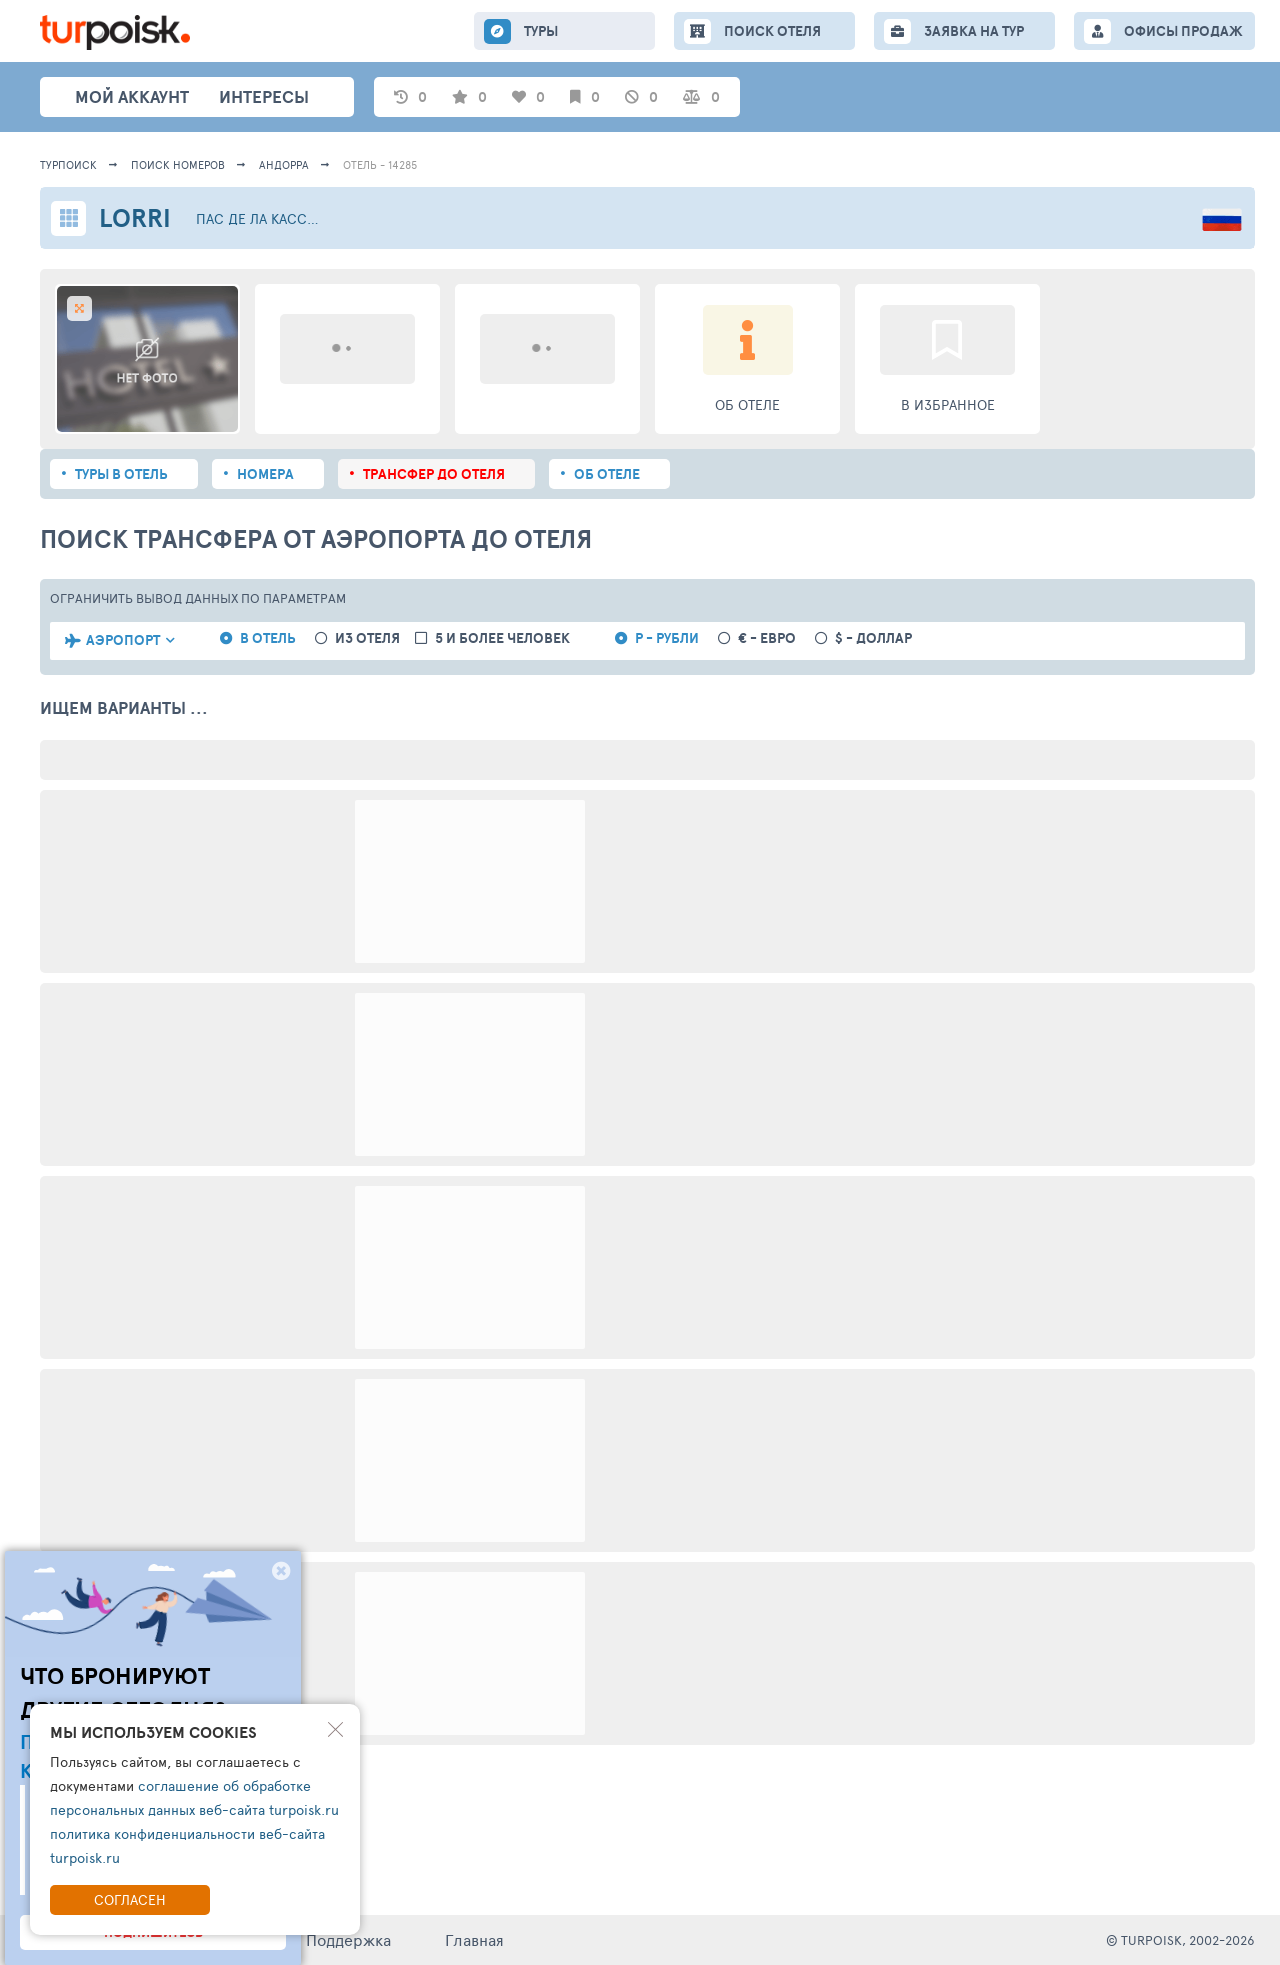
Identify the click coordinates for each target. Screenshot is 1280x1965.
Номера (265, 474)
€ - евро (767, 638)
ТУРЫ (541, 31)
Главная (474, 1939)
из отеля (367, 638)
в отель (268, 638)
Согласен (130, 1899)
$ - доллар (873, 638)
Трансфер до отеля (434, 474)
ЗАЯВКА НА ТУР (974, 31)
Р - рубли (667, 638)
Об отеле (607, 474)
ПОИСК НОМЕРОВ (178, 164)
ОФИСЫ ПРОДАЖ (1183, 31)
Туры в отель (121, 474)
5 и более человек (502, 638)
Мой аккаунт (132, 96)
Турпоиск (68, 164)
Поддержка (348, 1939)
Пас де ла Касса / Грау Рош (261, 218)
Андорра (284, 164)
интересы (264, 96)
